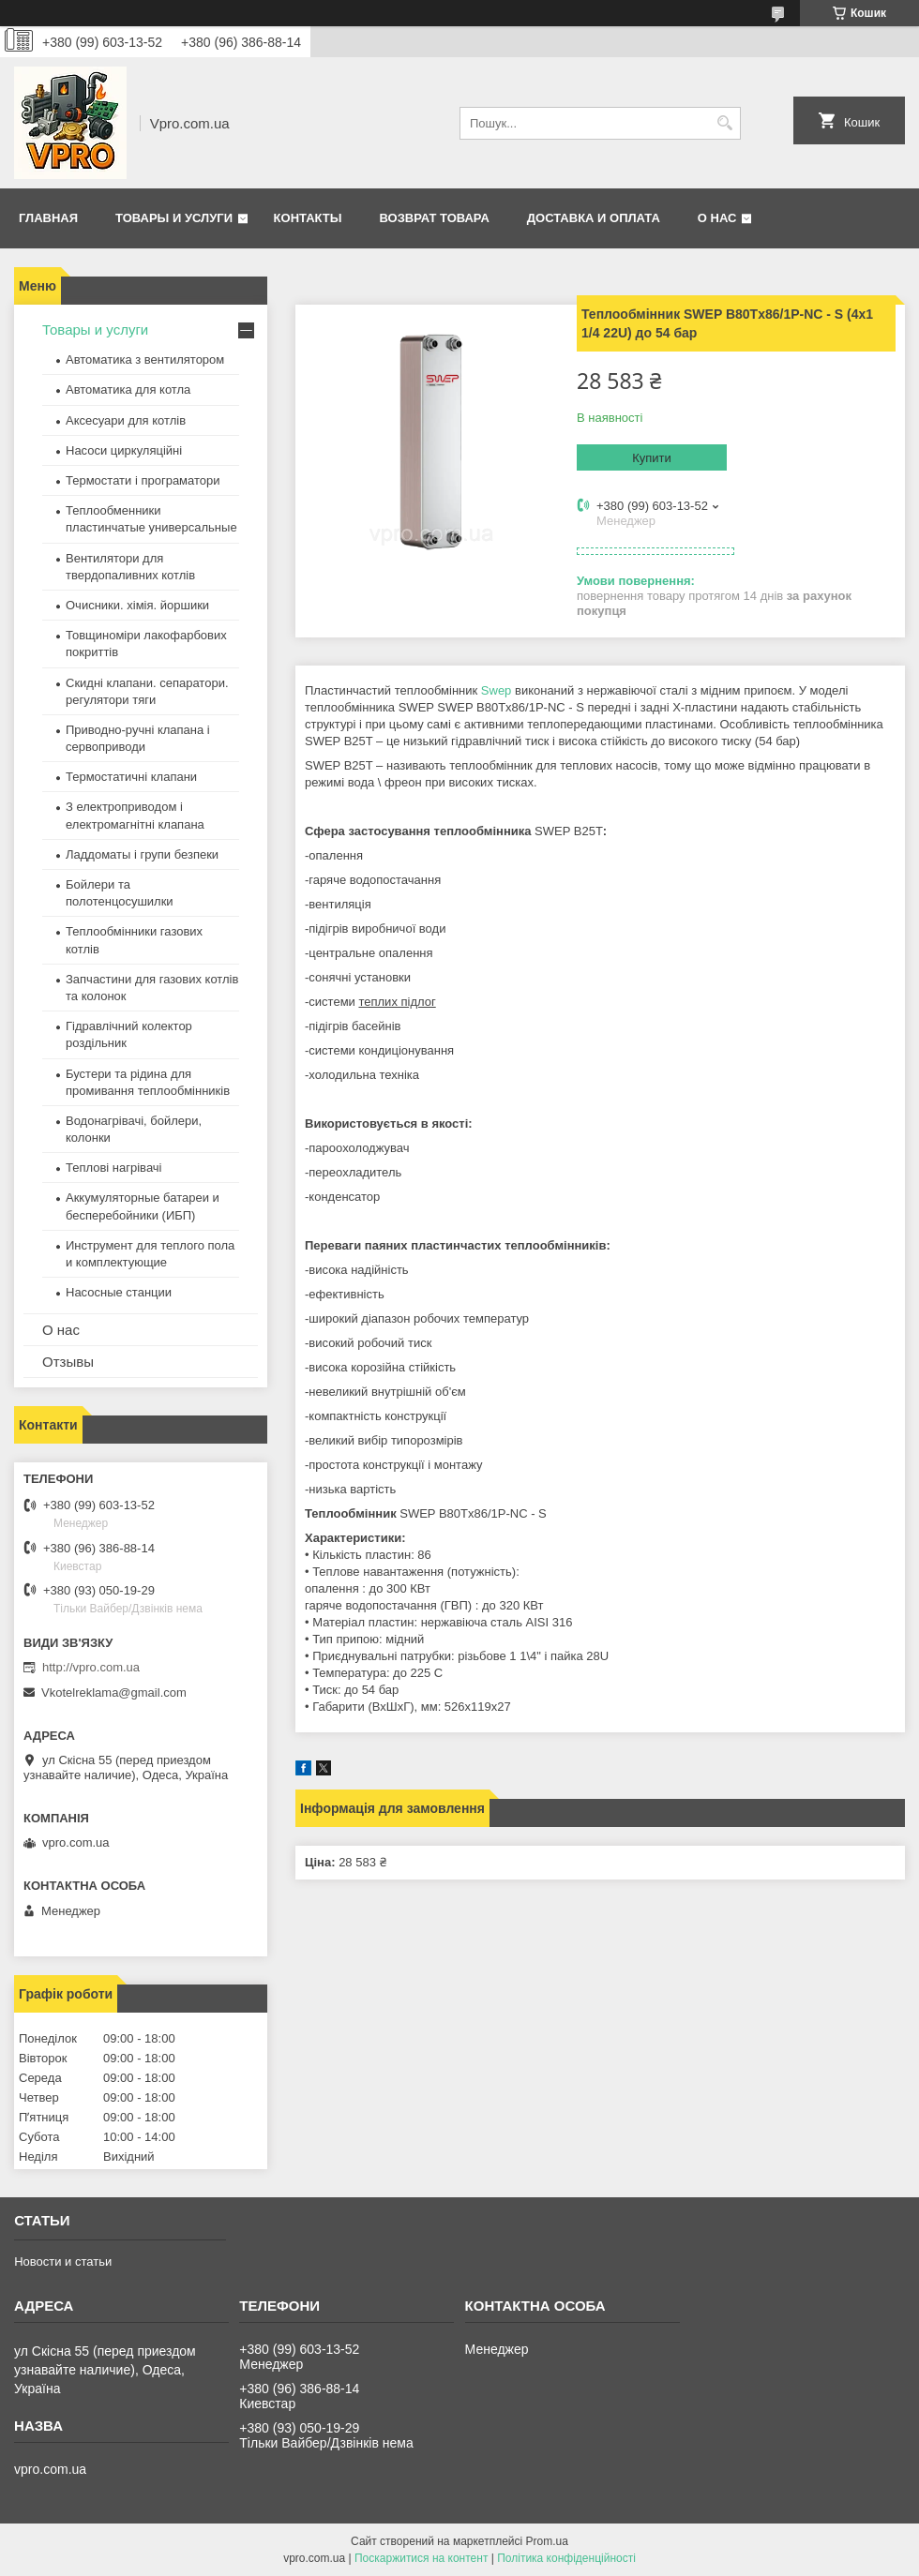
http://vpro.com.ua (91, 1667)
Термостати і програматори (143, 480)
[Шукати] (724, 123)
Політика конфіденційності (566, 2558)
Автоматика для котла (128, 389)
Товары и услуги (174, 218)
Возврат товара (434, 218)
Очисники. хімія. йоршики (137, 605)
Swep (496, 690)
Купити (651, 458)
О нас (717, 218)
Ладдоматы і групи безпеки (142, 854)
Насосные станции (119, 1292)
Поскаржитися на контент (421, 2558)
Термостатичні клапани (131, 777)
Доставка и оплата (593, 218)
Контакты (308, 218)
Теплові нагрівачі (113, 1168)
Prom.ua (547, 2541)
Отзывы (68, 1362)
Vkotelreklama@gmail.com (114, 1692)
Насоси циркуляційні (124, 450)
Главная (48, 218)
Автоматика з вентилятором (145, 359)
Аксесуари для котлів (126, 420)
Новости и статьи (63, 2261)
